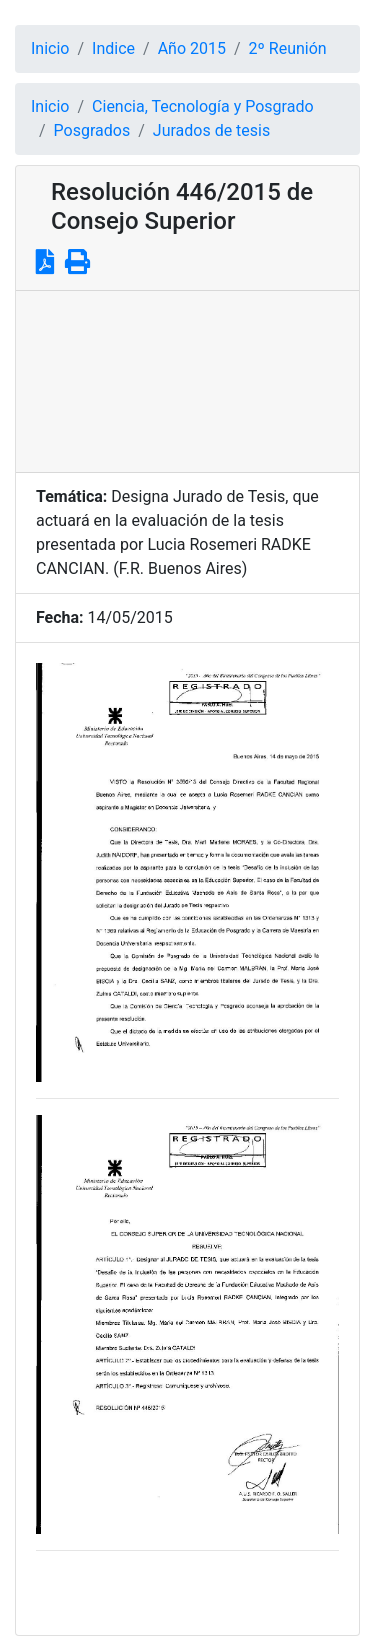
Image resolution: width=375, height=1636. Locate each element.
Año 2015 (192, 48)
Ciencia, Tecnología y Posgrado (202, 106)
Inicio (50, 48)
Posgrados (92, 130)
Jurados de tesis (211, 130)
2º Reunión (288, 48)
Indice (113, 48)
